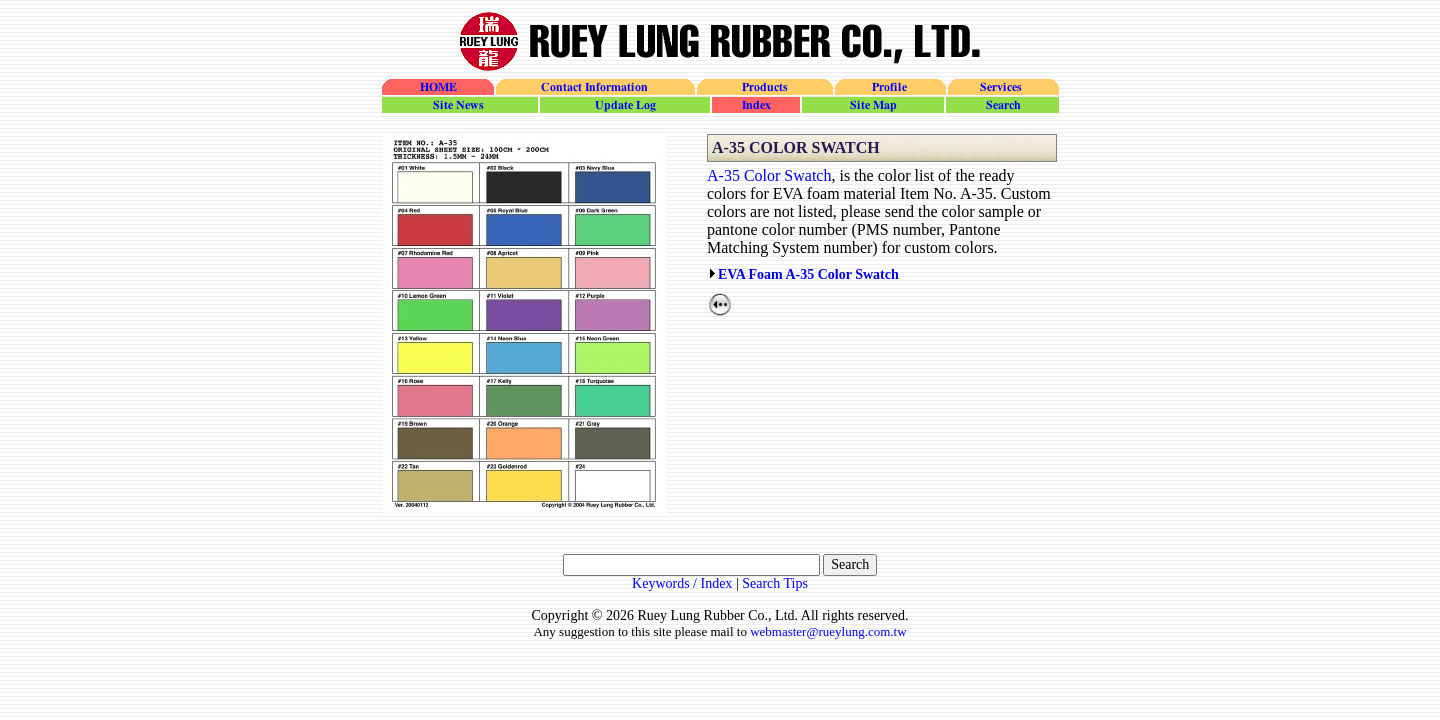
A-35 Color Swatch (769, 175)
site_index (755, 105)
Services (1002, 87)
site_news (460, 105)
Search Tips (775, 583)
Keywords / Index (682, 583)
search (1001, 105)
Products (764, 87)
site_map (872, 105)
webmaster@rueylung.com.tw (828, 631)
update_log (624, 105)
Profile (889, 87)
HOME (438, 87)
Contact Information (594, 87)
